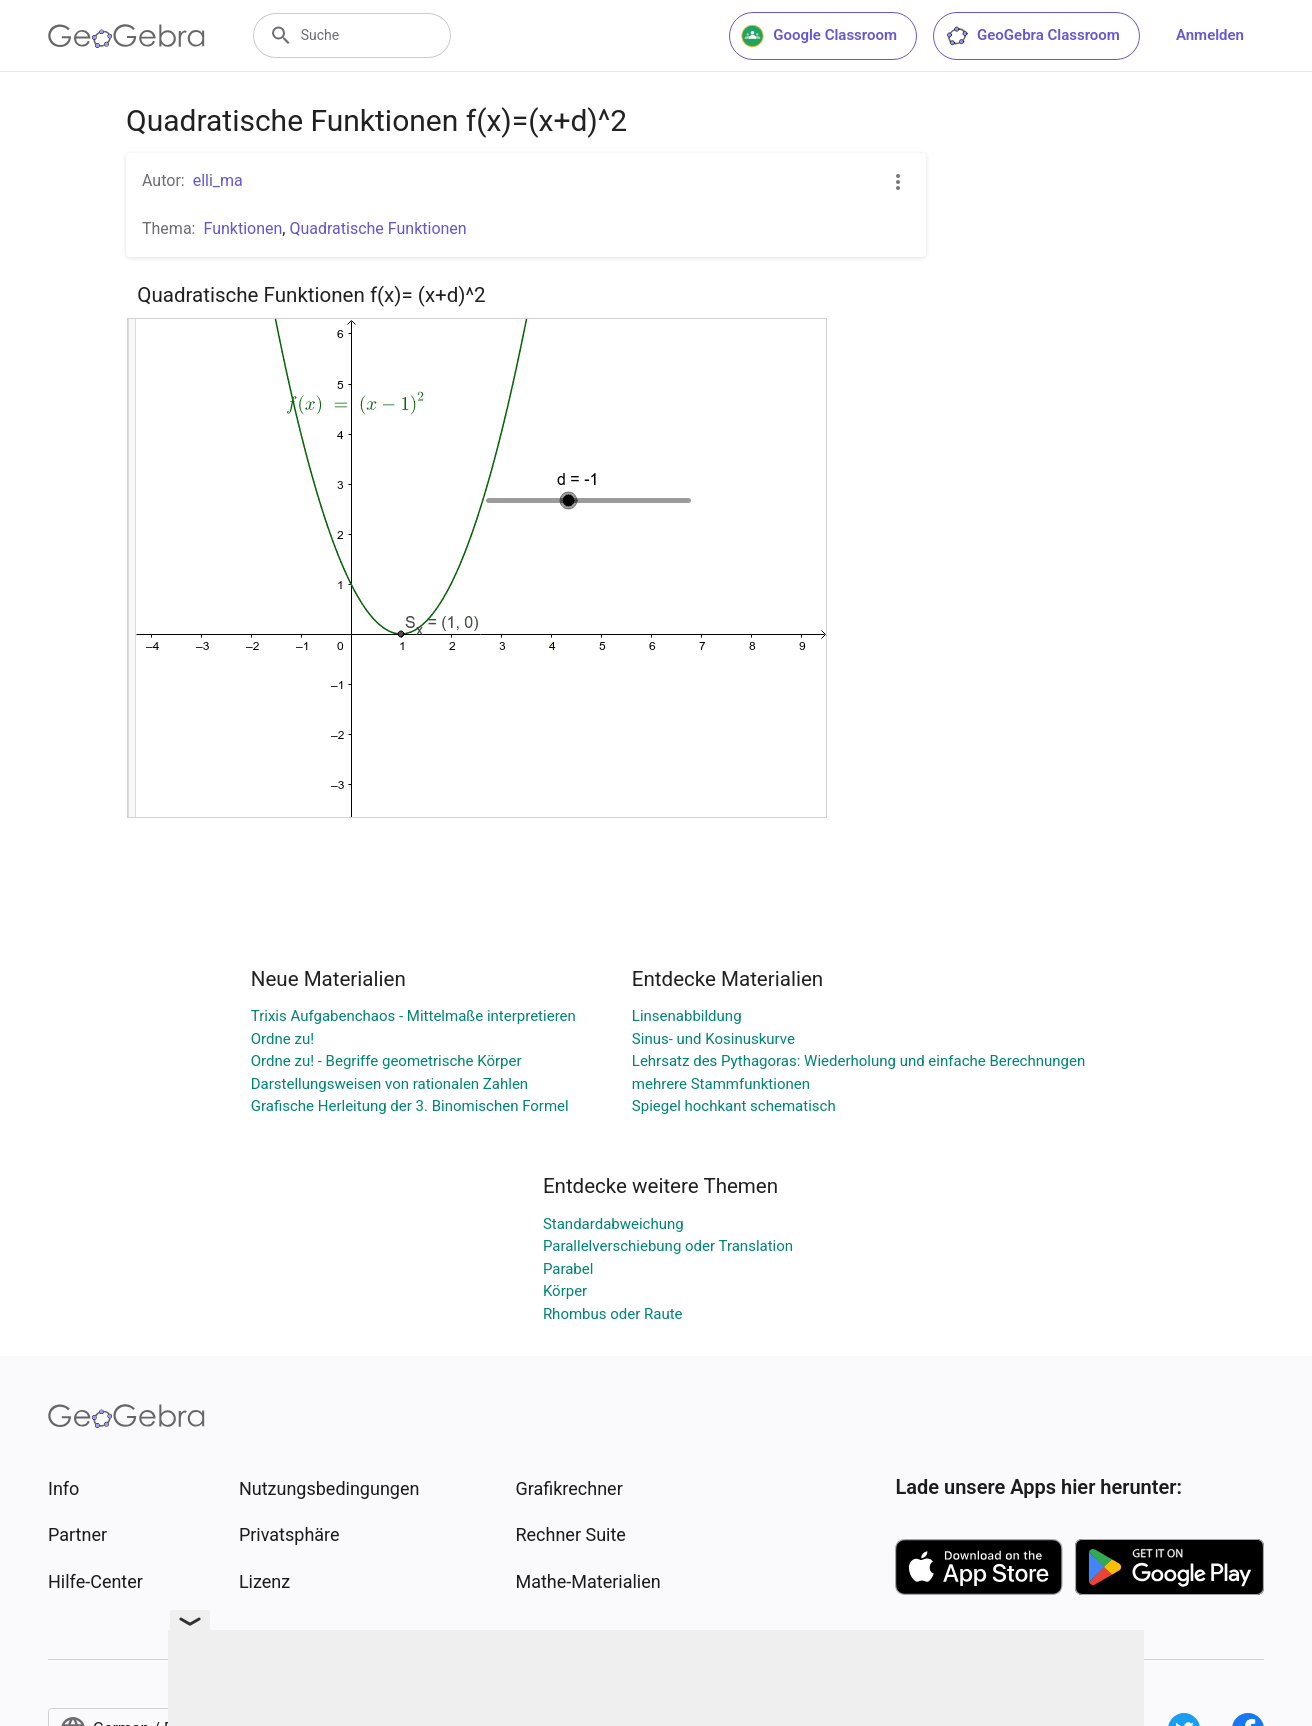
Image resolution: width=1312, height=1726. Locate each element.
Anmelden (1210, 35)
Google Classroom (819, 36)
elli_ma (218, 180)
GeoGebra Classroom (1032, 36)
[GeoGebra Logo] (126, 36)
